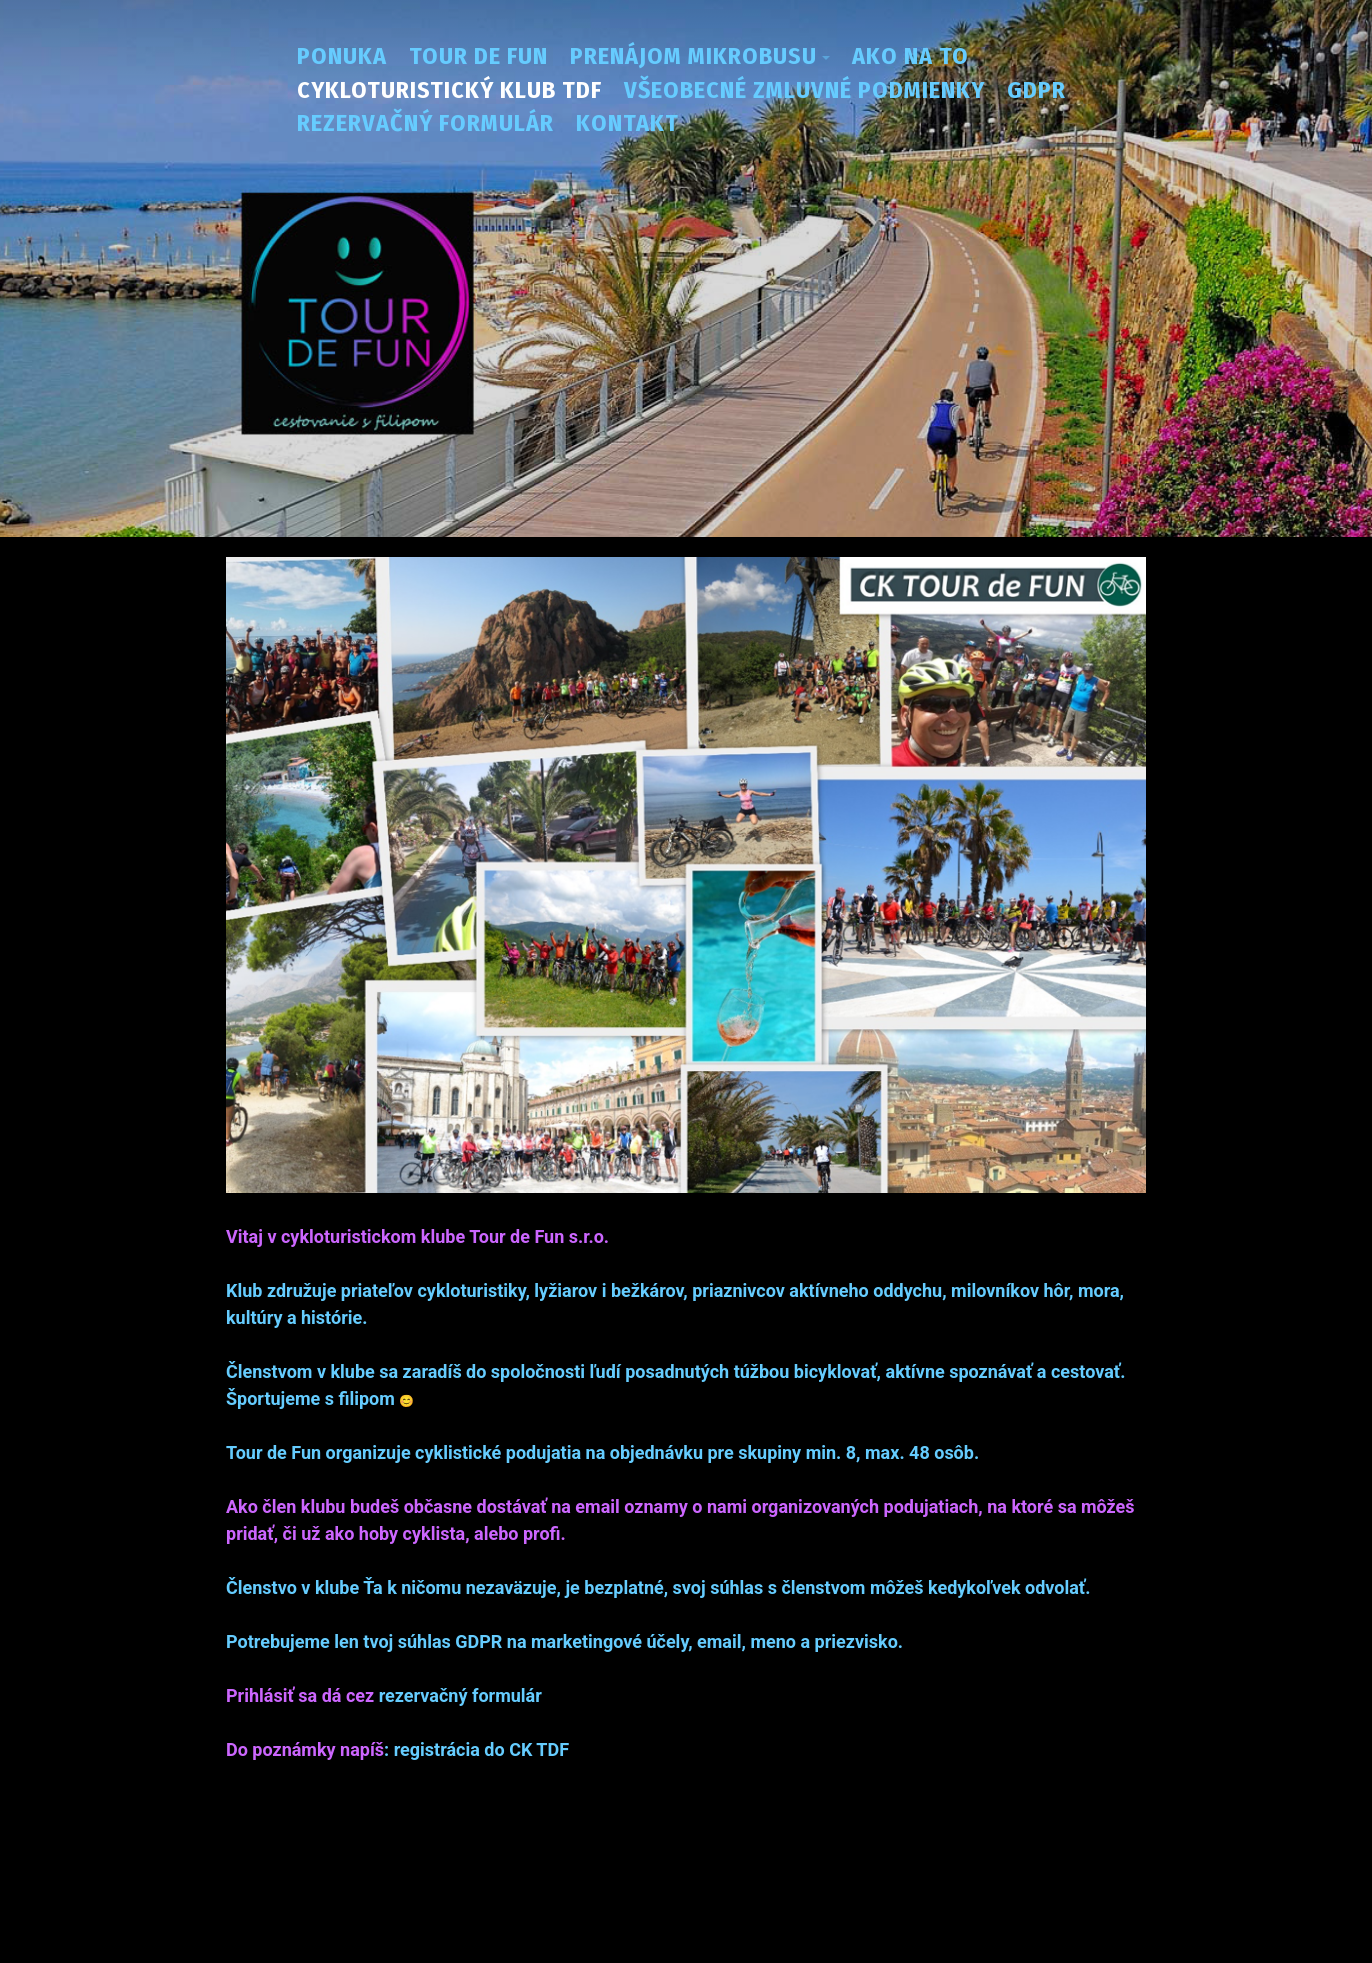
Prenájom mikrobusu (693, 56)
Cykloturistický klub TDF (449, 90)
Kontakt (627, 123)
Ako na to (910, 56)
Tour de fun (478, 56)
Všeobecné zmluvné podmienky (804, 90)
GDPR (1036, 90)
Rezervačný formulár (425, 123)
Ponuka (342, 56)
